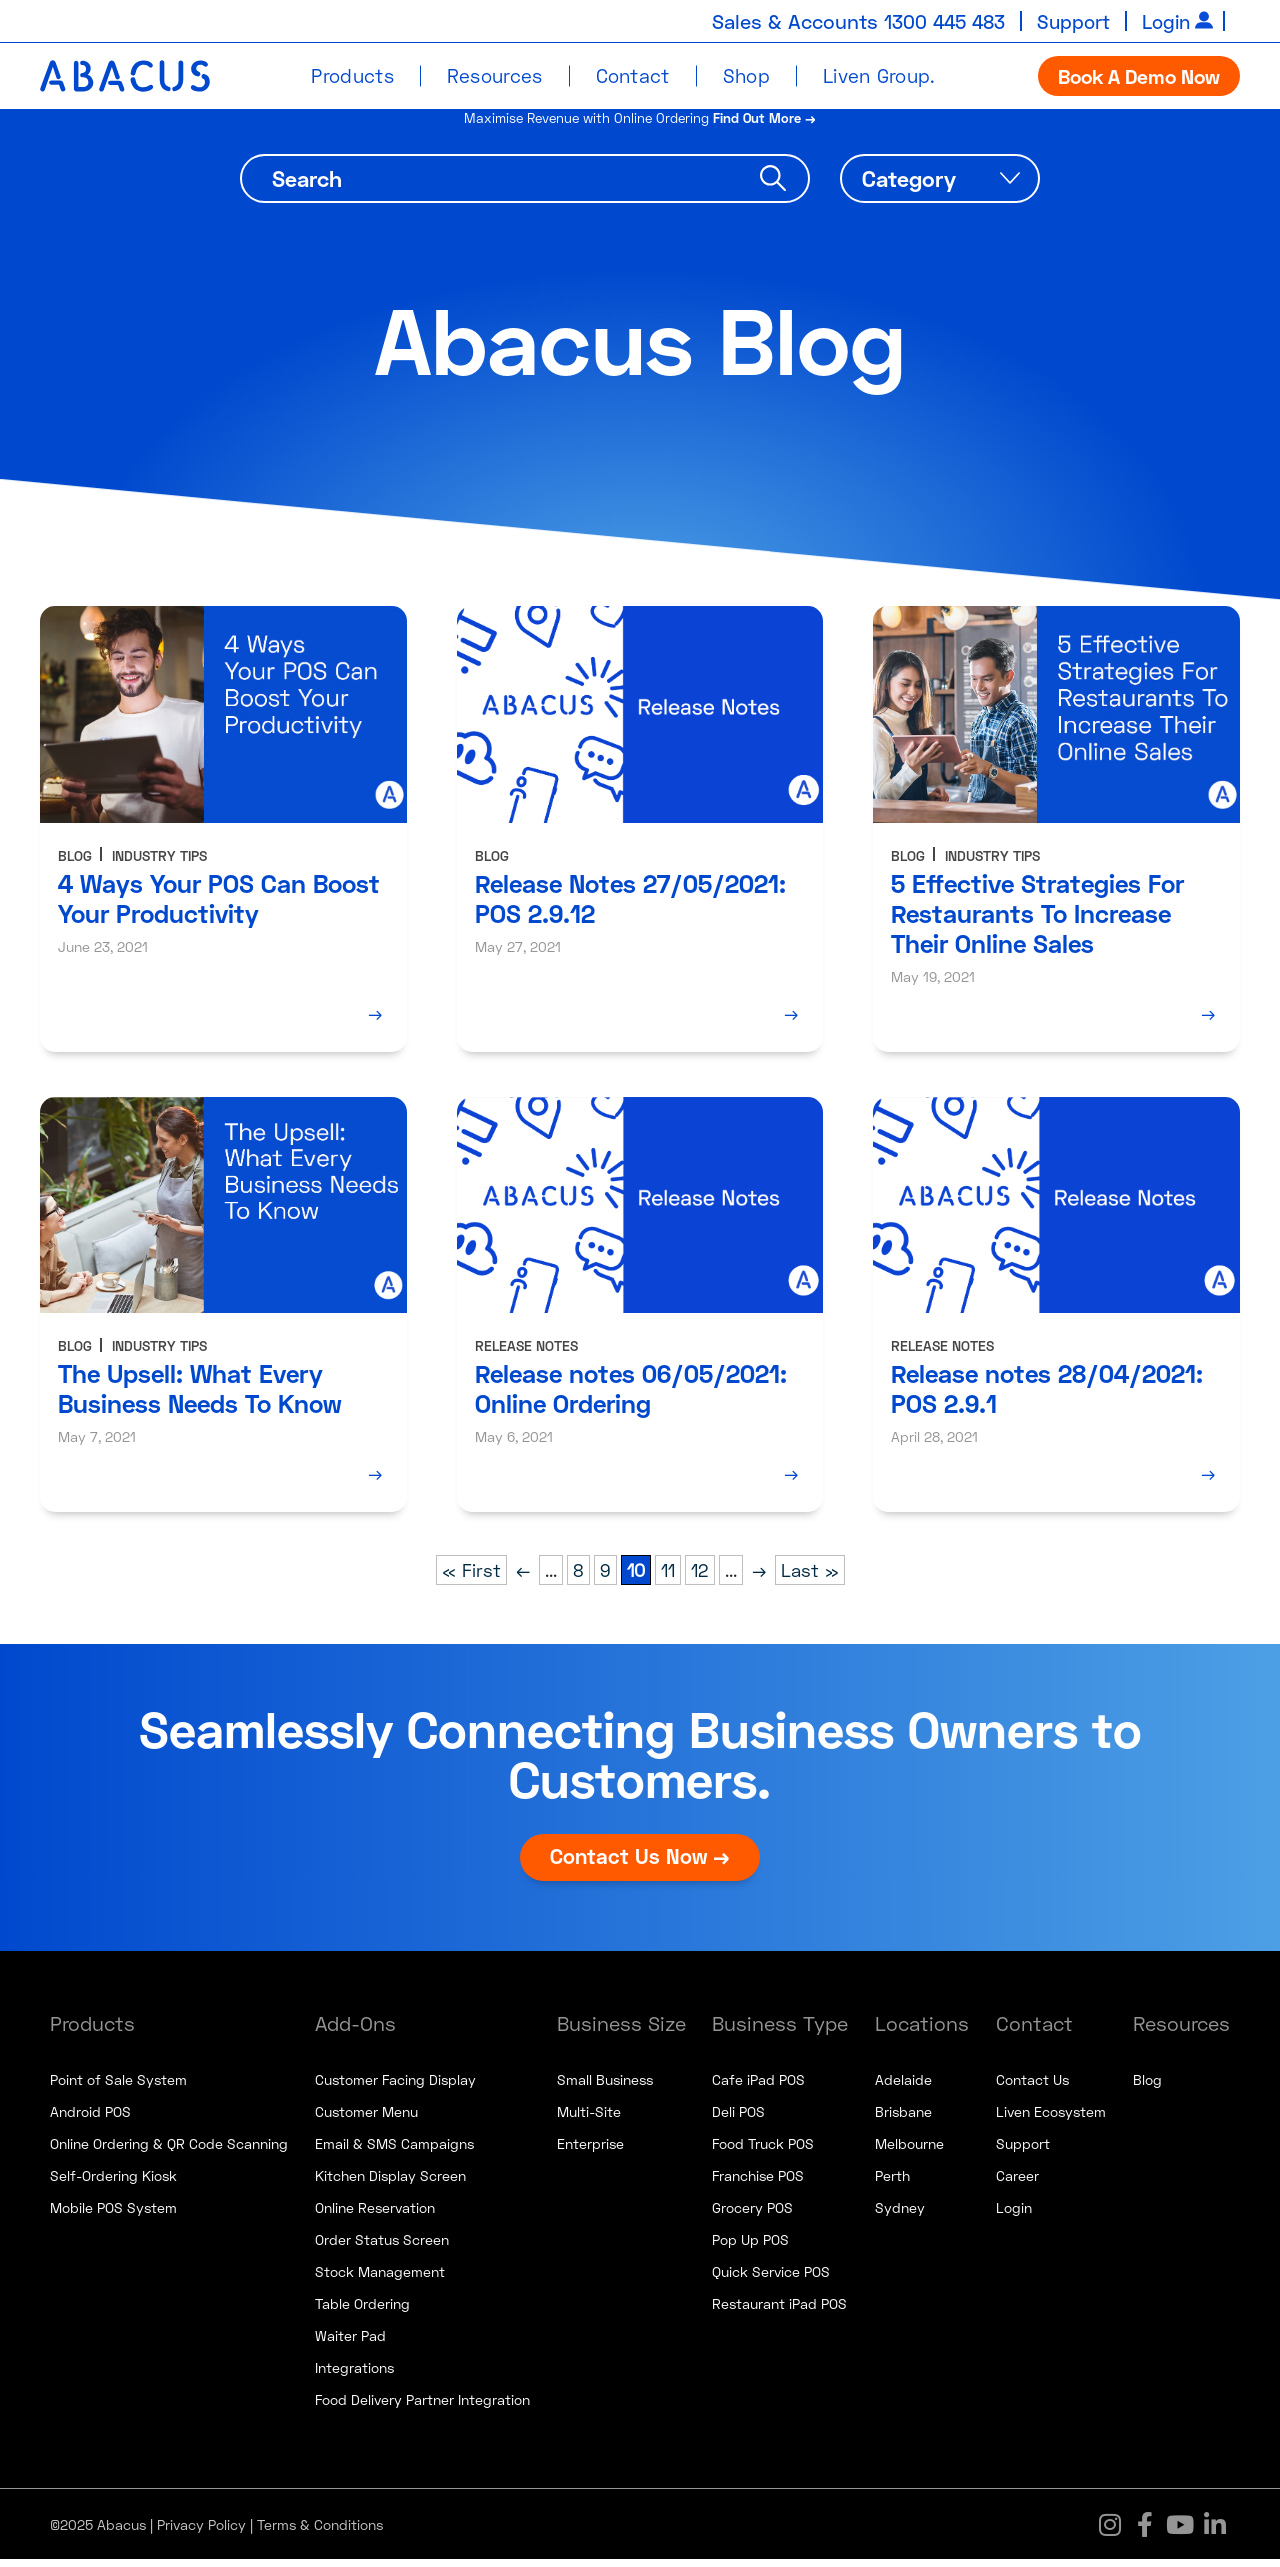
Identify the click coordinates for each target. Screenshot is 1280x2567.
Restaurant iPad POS (779, 2311)
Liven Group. (879, 75)
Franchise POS (758, 2183)
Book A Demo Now (1139, 76)
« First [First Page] (471, 1578)
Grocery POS (752, 2215)
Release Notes (526, 1353)
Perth (892, 2183)
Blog (75, 862)
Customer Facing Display (395, 2087)
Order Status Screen (382, 2247)
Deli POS (738, 2119)
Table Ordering (362, 2311)
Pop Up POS (750, 2247)
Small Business (605, 2087)
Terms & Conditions (320, 2532)
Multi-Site (589, 2119)
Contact (633, 75)
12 (700, 1578)
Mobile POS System (113, 2215)
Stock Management (380, 2279)
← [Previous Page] (523, 1578)
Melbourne (909, 2151)
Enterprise (590, 2151)
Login (1164, 21)
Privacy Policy (201, 2532)
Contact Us (1032, 2087)
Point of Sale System (118, 2087)
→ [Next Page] (759, 1578)
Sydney (900, 2215)
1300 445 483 (933, 21)
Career (1017, 2183)
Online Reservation (375, 2215)
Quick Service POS (771, 2279)
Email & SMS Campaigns (394, 2151)
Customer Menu (366, 2119)
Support (1068, 21)
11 (668, 1578)
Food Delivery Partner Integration (422, 2407)
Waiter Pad (350, 2343)
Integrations (354, 2375)
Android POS (90, 2119)
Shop (746, 75)
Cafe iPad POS (758, 2087)
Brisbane (903, 2119)
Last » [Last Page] (810, 1578)
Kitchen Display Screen (390, 2183)
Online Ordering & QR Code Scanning (169, 2151)
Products (352, 75)
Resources (495, 75)
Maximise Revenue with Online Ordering (640, 125)
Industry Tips (159, 862)
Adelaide (903, 2087)
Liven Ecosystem (1051, 2119)
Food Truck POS (763, 2151)
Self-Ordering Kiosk (113, 2183)
